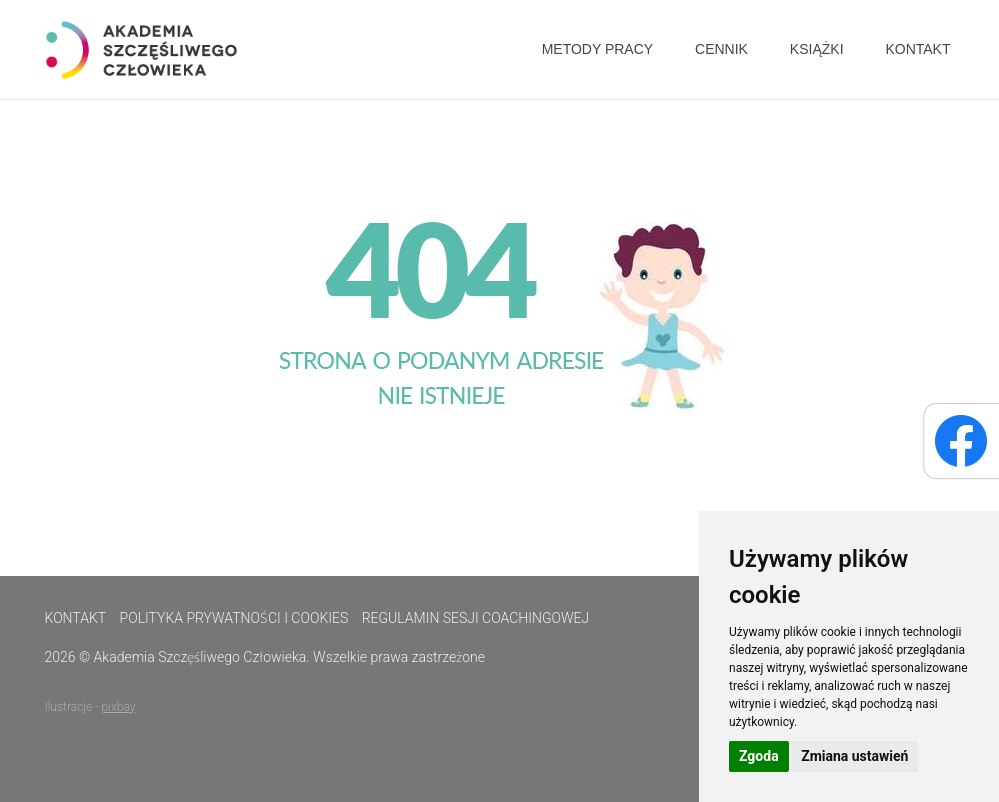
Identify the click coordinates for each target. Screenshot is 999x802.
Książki (817, 49)
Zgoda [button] (759, 756)
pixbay (119, 707)
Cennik (721, 49)
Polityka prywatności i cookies (234, 618)
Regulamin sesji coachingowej (476, 618)
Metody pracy (598, 49)
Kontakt (917, 49)
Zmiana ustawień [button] (854, 756)
